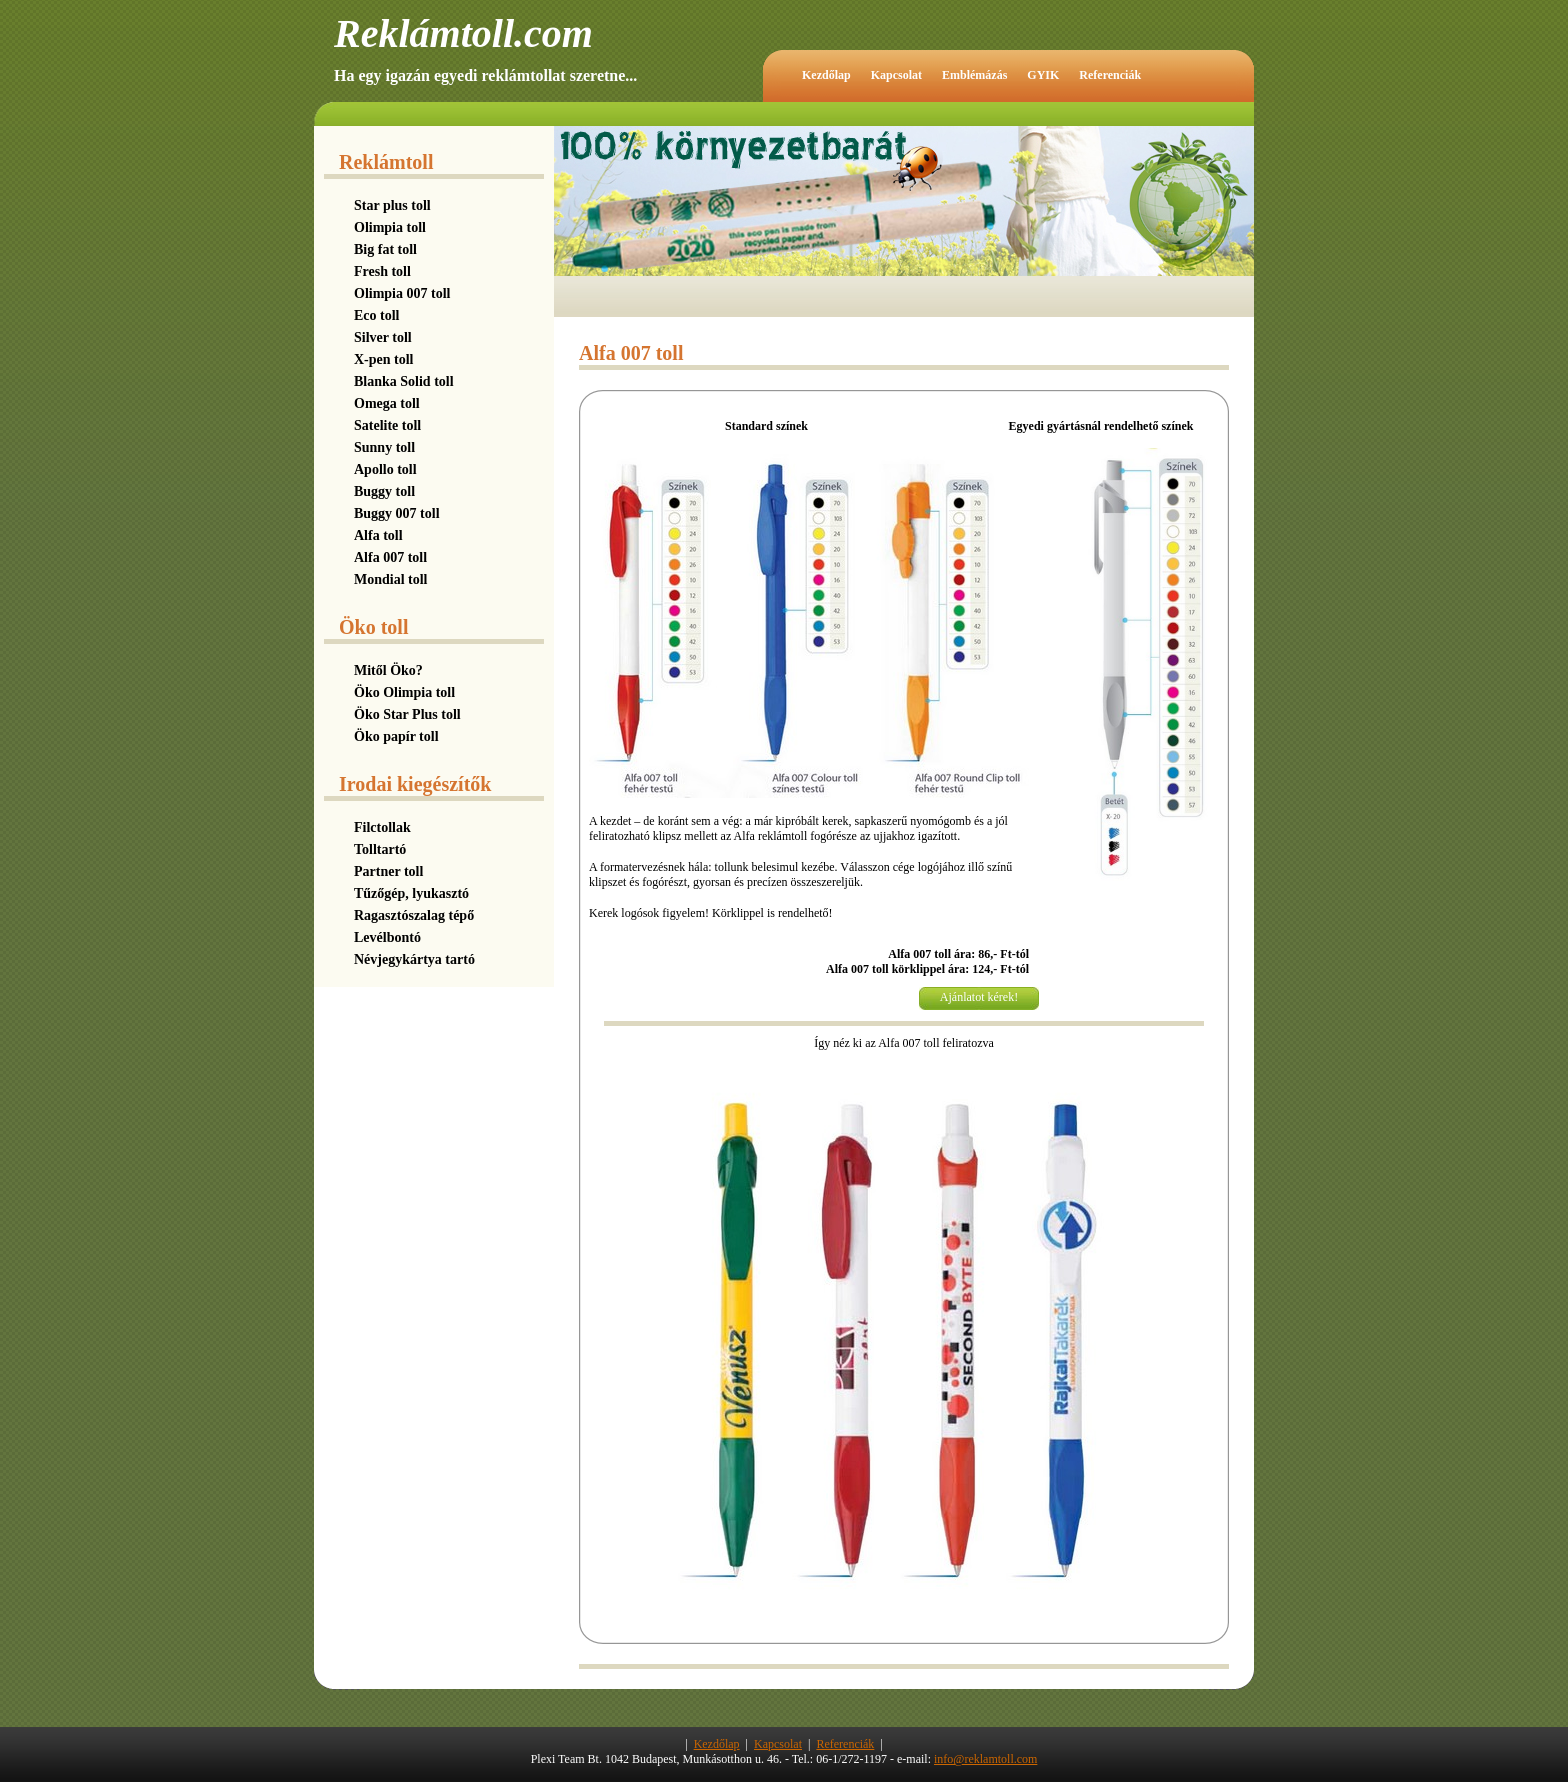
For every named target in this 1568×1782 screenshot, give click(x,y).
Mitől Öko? (388, 670)
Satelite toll (387, 425)
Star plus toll (392, 205)
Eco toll (377, 315)
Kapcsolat (896, 75)
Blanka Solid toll (404, 381)
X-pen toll (384, 359)
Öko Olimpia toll (404, 692)
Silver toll (383, 337)
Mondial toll (391, 579)
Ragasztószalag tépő (414, 915)
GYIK (1043, 75)
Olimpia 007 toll (402, 293)
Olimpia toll (390, 227)
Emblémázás (974, 75)
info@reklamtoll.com (985, 1759)
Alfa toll (378, 535)
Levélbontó (387, 937)
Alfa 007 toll (390, 557)
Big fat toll (385, 249)
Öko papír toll (396, 736)
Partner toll (388, 871)
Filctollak (382, 827)
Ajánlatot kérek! (979, 997)
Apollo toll (385, 469)
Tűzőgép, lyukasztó (411, 893)
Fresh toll (382, 271)
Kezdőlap (826, 75)
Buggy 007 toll (397, 513)
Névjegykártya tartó (414, 959)
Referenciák (1110, 75)
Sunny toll (384, 447)
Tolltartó (380, 849)
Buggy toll (384, 491)
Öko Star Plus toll (407, 714)
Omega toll (387, 403)
